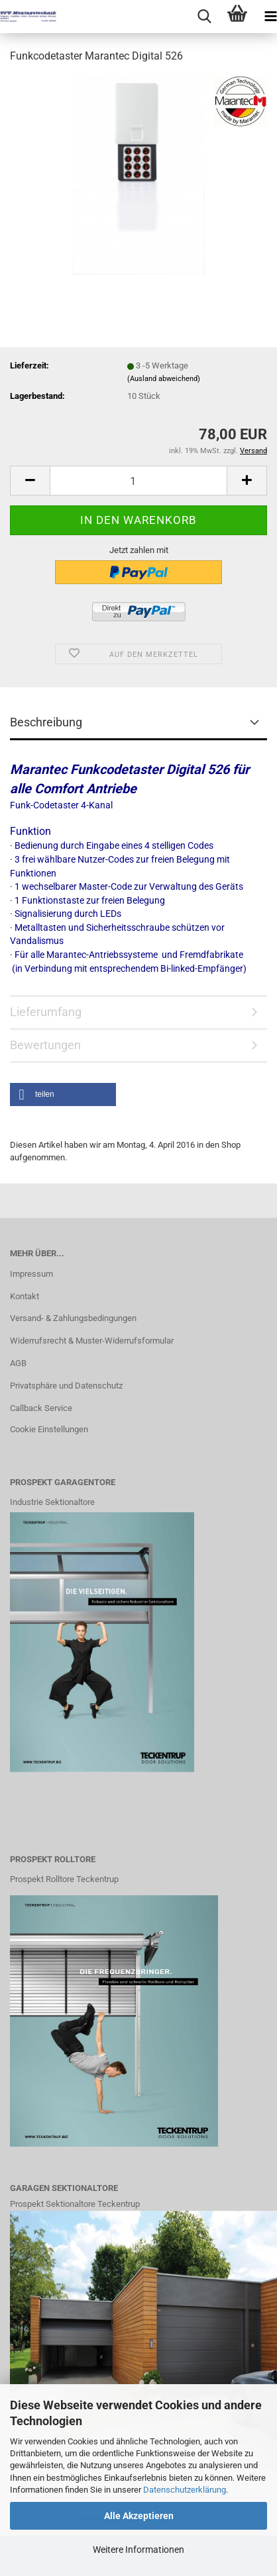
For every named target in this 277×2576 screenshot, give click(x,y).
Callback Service (41, 1408)
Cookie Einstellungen (49, 1429)
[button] (30, 480)
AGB (18, 1363)
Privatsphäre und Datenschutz (66, 1386)
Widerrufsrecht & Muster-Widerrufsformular (92, 1341)
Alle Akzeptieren (139, 2516)
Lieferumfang (46, 1012)
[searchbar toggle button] (204, 16)
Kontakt (24, 1296)
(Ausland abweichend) (163, 378)
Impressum (31, 1274)
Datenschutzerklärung (184, 2490)
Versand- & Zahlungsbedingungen (73, 1318)
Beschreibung (46, 722)
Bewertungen (45, 1045)
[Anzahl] (138, 480)
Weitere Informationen (138, 2549)
